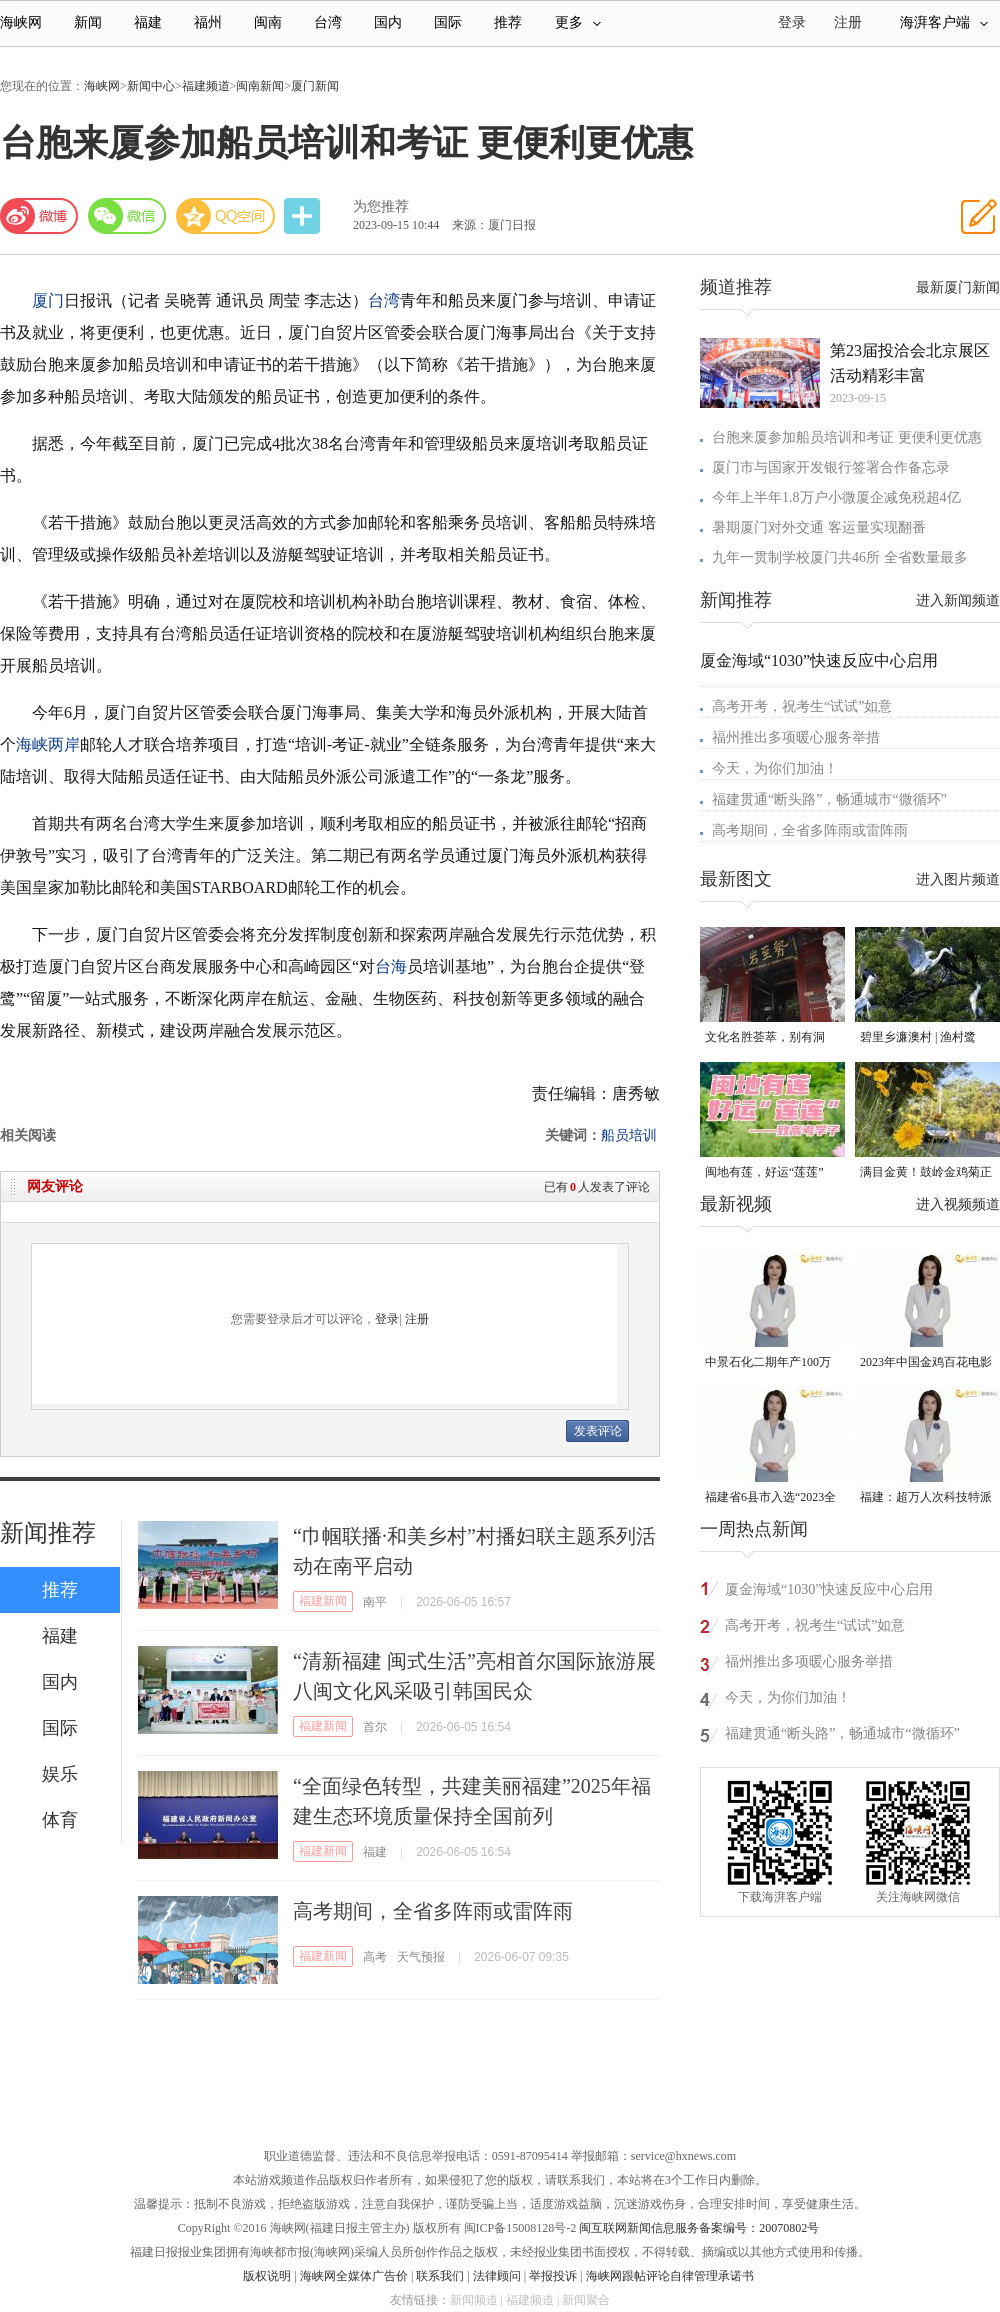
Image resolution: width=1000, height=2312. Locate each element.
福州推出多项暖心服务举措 (796, 737)
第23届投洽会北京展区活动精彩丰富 (910, 363)
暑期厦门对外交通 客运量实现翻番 (819, 527)
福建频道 (206, 86)
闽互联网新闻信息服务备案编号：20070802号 (699, 2228)
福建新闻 (323, 1601)
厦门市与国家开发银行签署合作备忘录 (831, 467)
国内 (388, 22)
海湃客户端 (944, 22)
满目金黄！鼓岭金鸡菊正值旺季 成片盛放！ (926, 1173)
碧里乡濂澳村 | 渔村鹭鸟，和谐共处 (918, 1038)
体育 (60, 1820)
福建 (148, 22)
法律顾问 (497, 2276)
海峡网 (21, 22)
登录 (387, 1319)
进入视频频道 (958, 1204)
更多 (578, 22)
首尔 (375, 1727)
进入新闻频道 (958, 600)
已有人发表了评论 (597, 1187)
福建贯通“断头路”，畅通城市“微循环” (829, 799)
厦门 (48, 300)
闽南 (268, 22)
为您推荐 (381, 206)
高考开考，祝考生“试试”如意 (802, 706)
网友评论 (55, 1186)
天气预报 (421, 1957)
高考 (375, 1957)
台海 (391, 966)
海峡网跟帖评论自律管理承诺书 (670, 2276)
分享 (304, 216)
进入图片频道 (958, 879)
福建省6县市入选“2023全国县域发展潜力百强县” (770, 1498)
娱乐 (60, 1774)
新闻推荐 (48, 1533)
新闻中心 (151, 86)
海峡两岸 (48, 744)
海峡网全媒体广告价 (354, 2276)
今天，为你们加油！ (775, 768)
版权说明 (267, 2276)
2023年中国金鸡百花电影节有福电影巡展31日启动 (926, 1363)
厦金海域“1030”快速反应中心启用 (819, 660)
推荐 (508, 22)
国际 (448, 22)
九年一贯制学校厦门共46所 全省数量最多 (840, 557)
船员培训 (629, 1135)
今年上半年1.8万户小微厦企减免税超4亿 (836, 497)
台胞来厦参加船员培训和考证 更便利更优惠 (847, 437)
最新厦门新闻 (958, 287)
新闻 (88, 22)
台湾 (328, 22)
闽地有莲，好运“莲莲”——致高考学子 (764, 1173)
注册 (848, 22)
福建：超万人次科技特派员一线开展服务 (926, 1498)
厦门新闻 (315, 86)
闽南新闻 (260, 86)
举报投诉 (553, 2276)
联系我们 (440, 2276)
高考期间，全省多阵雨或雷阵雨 (433, 1911)
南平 (375, 1602)
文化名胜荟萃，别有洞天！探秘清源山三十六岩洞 (771, 1038)
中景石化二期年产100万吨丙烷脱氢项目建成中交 (771, 1363)
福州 (208, 22)
